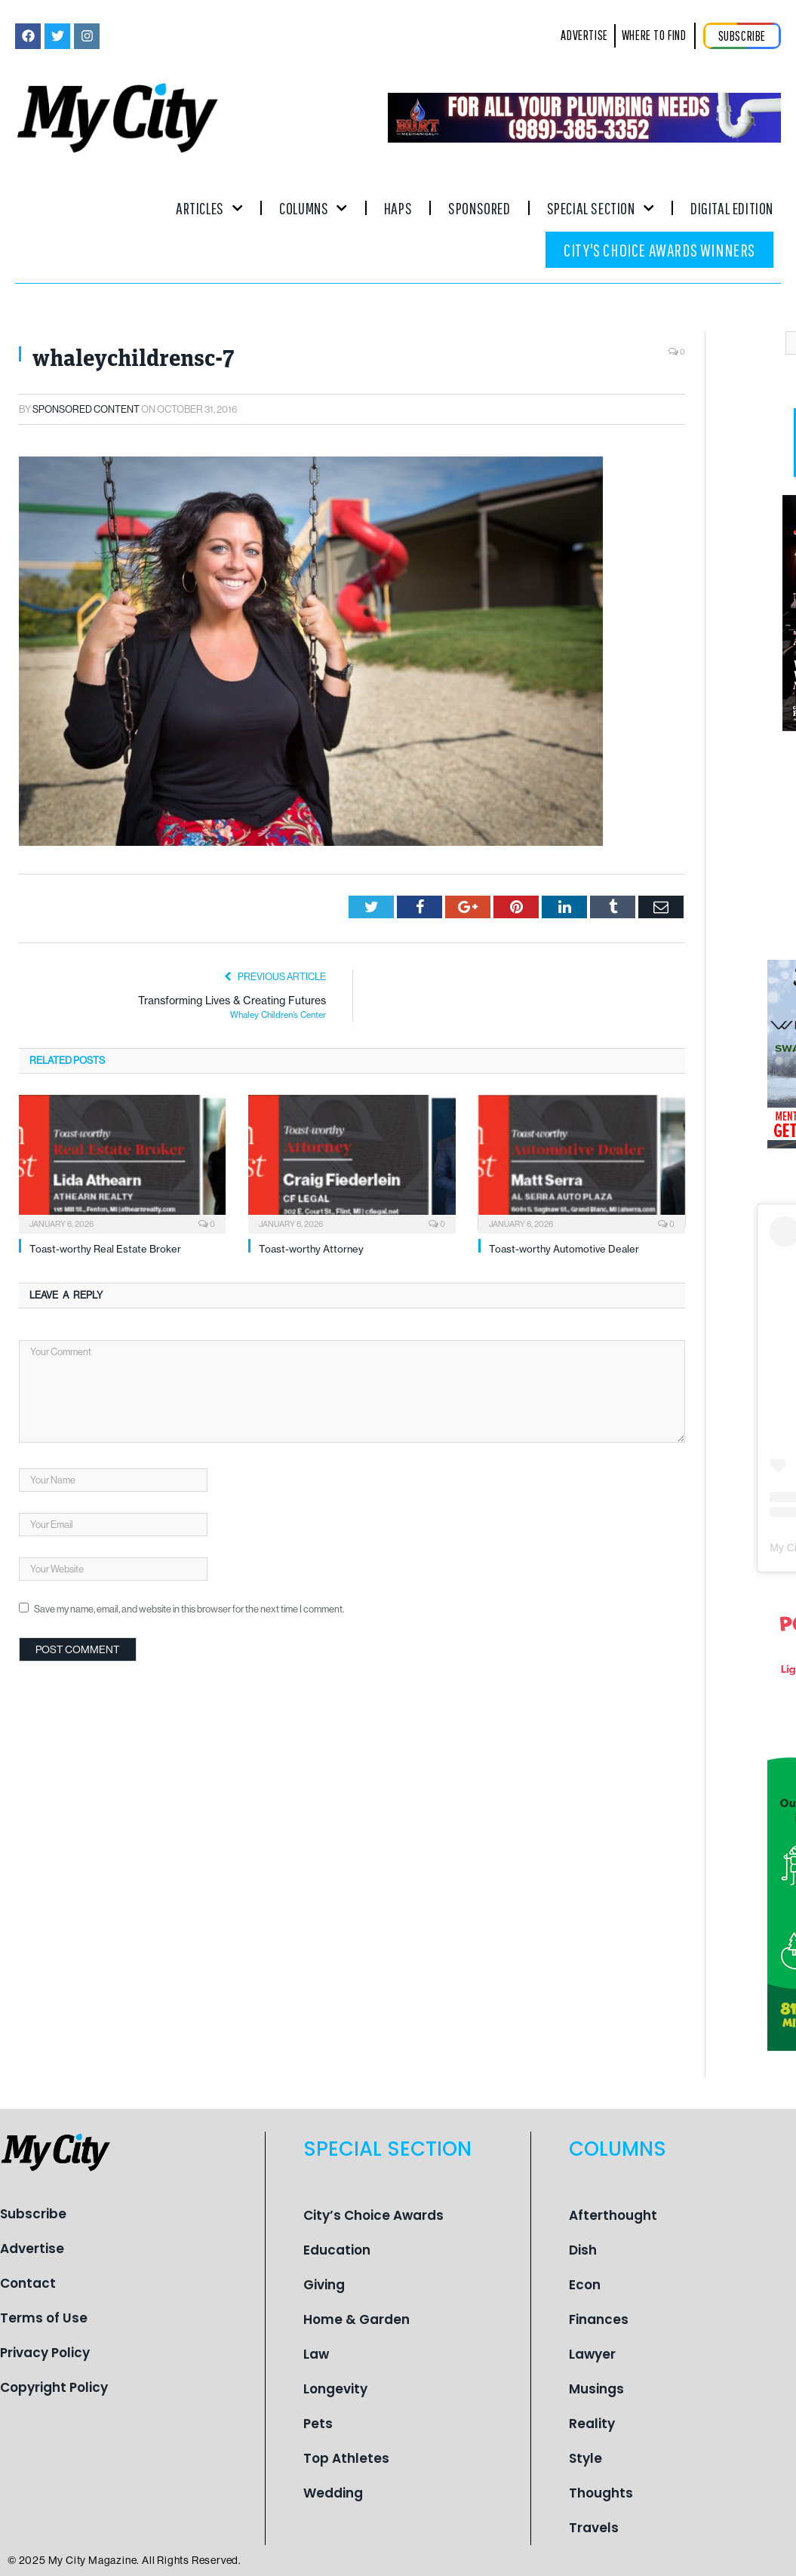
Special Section (600, 208)
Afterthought (613, 2215)
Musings (596, 2389)
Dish (583, 2250)
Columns (313, 208)
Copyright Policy (54, 2387)
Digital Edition (731, 207)
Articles (209, 208)
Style (585, 2458)
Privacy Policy (45, 2353)
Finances (599, 2319)
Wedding (333, 2493)
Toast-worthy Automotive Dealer (564, 1249)
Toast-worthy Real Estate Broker (105, 1249)
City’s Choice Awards (373, 2215)
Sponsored (479, 207)
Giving (324, 2285)
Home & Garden (356, 2319)
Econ (585, 2285)
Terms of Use (44, 2318)
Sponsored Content (86, 409)
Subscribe (33, 2214)
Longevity (335, 2389)
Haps (398, 207)
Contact (28, 2283)
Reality (592, 2424)
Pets (318, 2424)
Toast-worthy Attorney (311, 1249)
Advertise (32, 2248)
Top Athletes (346, 2458)
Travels (594, 2528)
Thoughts (601, 2493)
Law (316, 2354)
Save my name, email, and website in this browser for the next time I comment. (189, 1609)
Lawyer (592, 2354)
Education (336, 2250)
